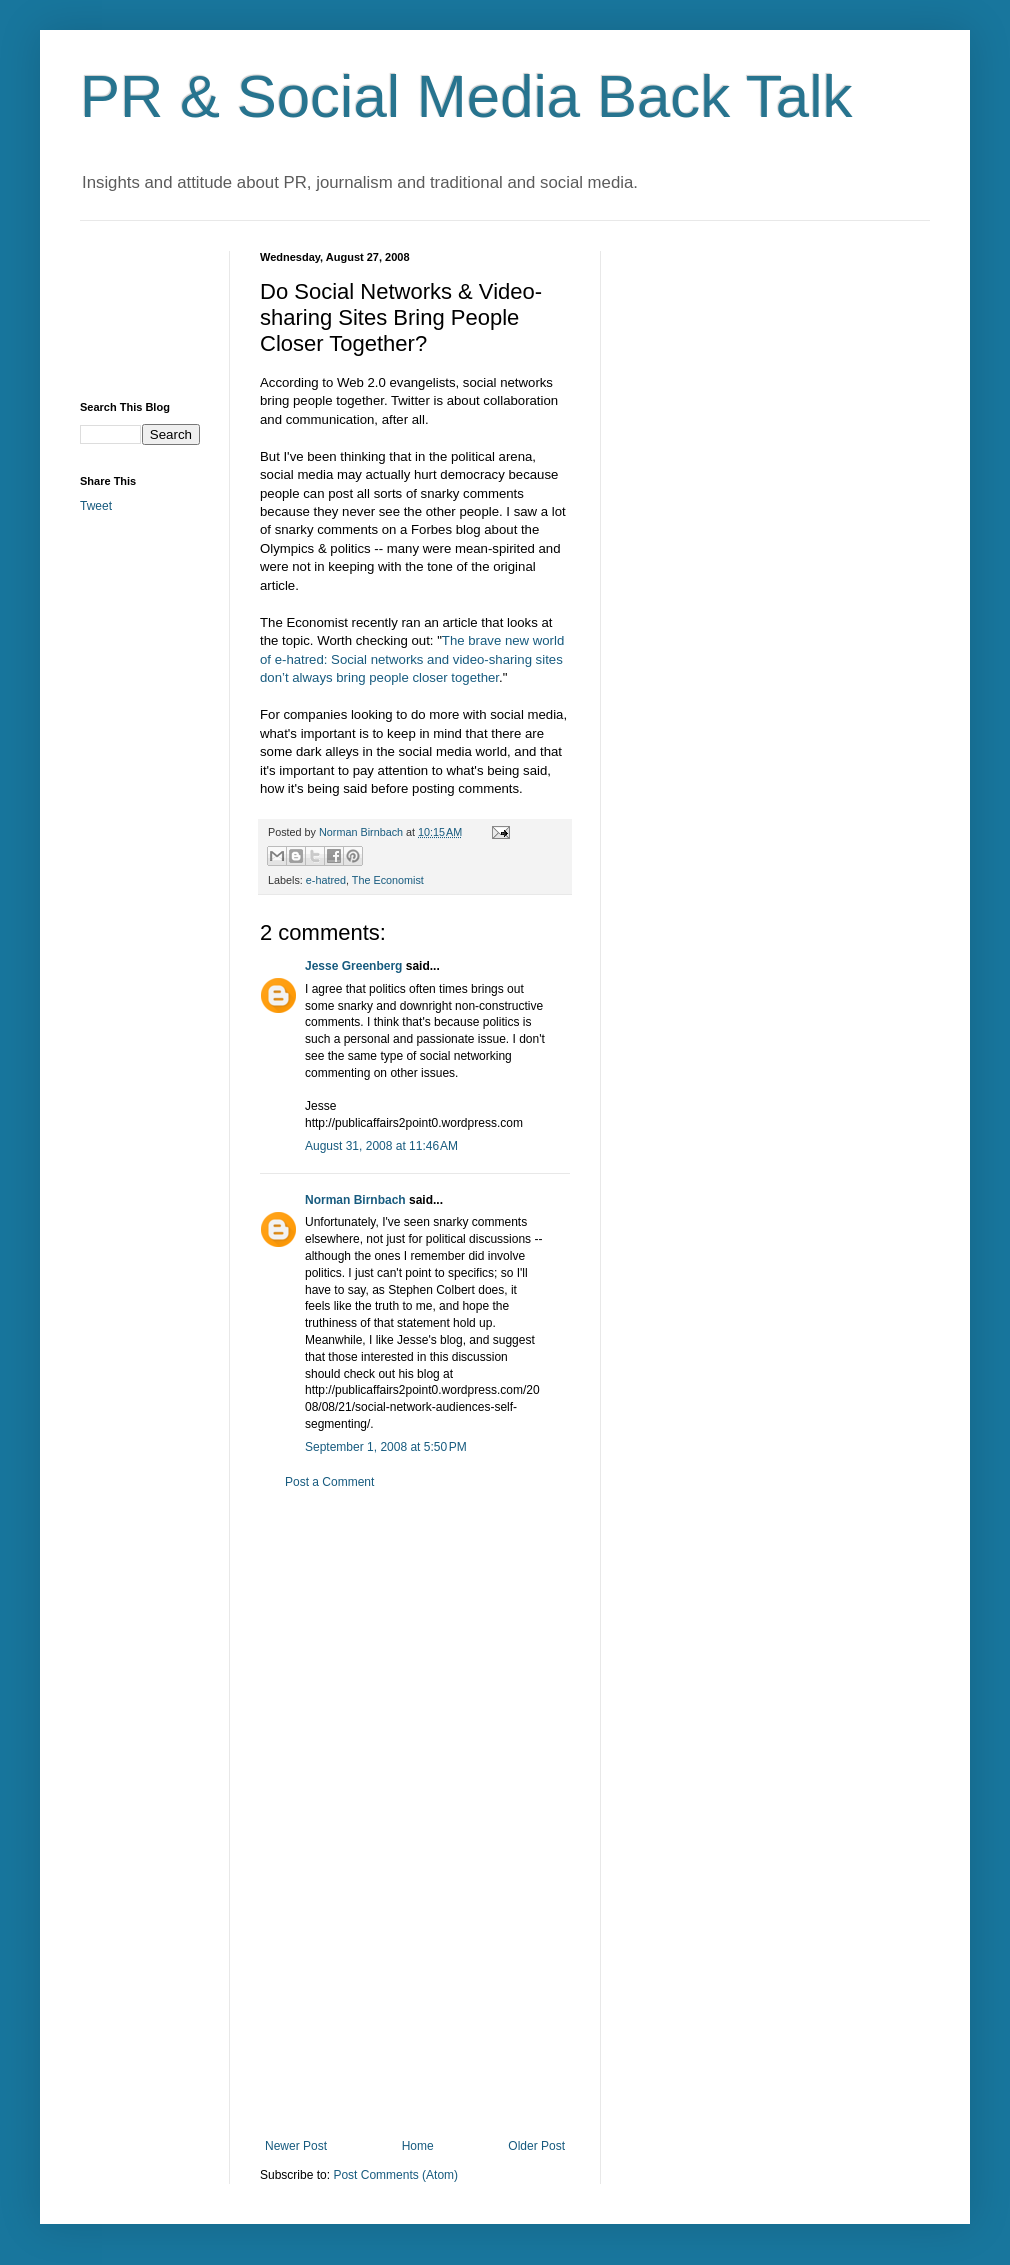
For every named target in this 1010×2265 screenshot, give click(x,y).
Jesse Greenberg (353, 966)
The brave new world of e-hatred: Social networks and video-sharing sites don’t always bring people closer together (412, 659)
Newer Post (296, 2146)
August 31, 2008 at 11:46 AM (381, 1146)
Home (418, 2146)
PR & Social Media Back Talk (466, 96)
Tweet (96, 506)
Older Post (536, 2146)
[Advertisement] (140, 311)
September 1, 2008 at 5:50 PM (386, 1447)
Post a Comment (329, 1482)
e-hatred (326, 880)
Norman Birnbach (355, 1200)
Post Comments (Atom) (395, 2175)
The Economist (388, 880)
